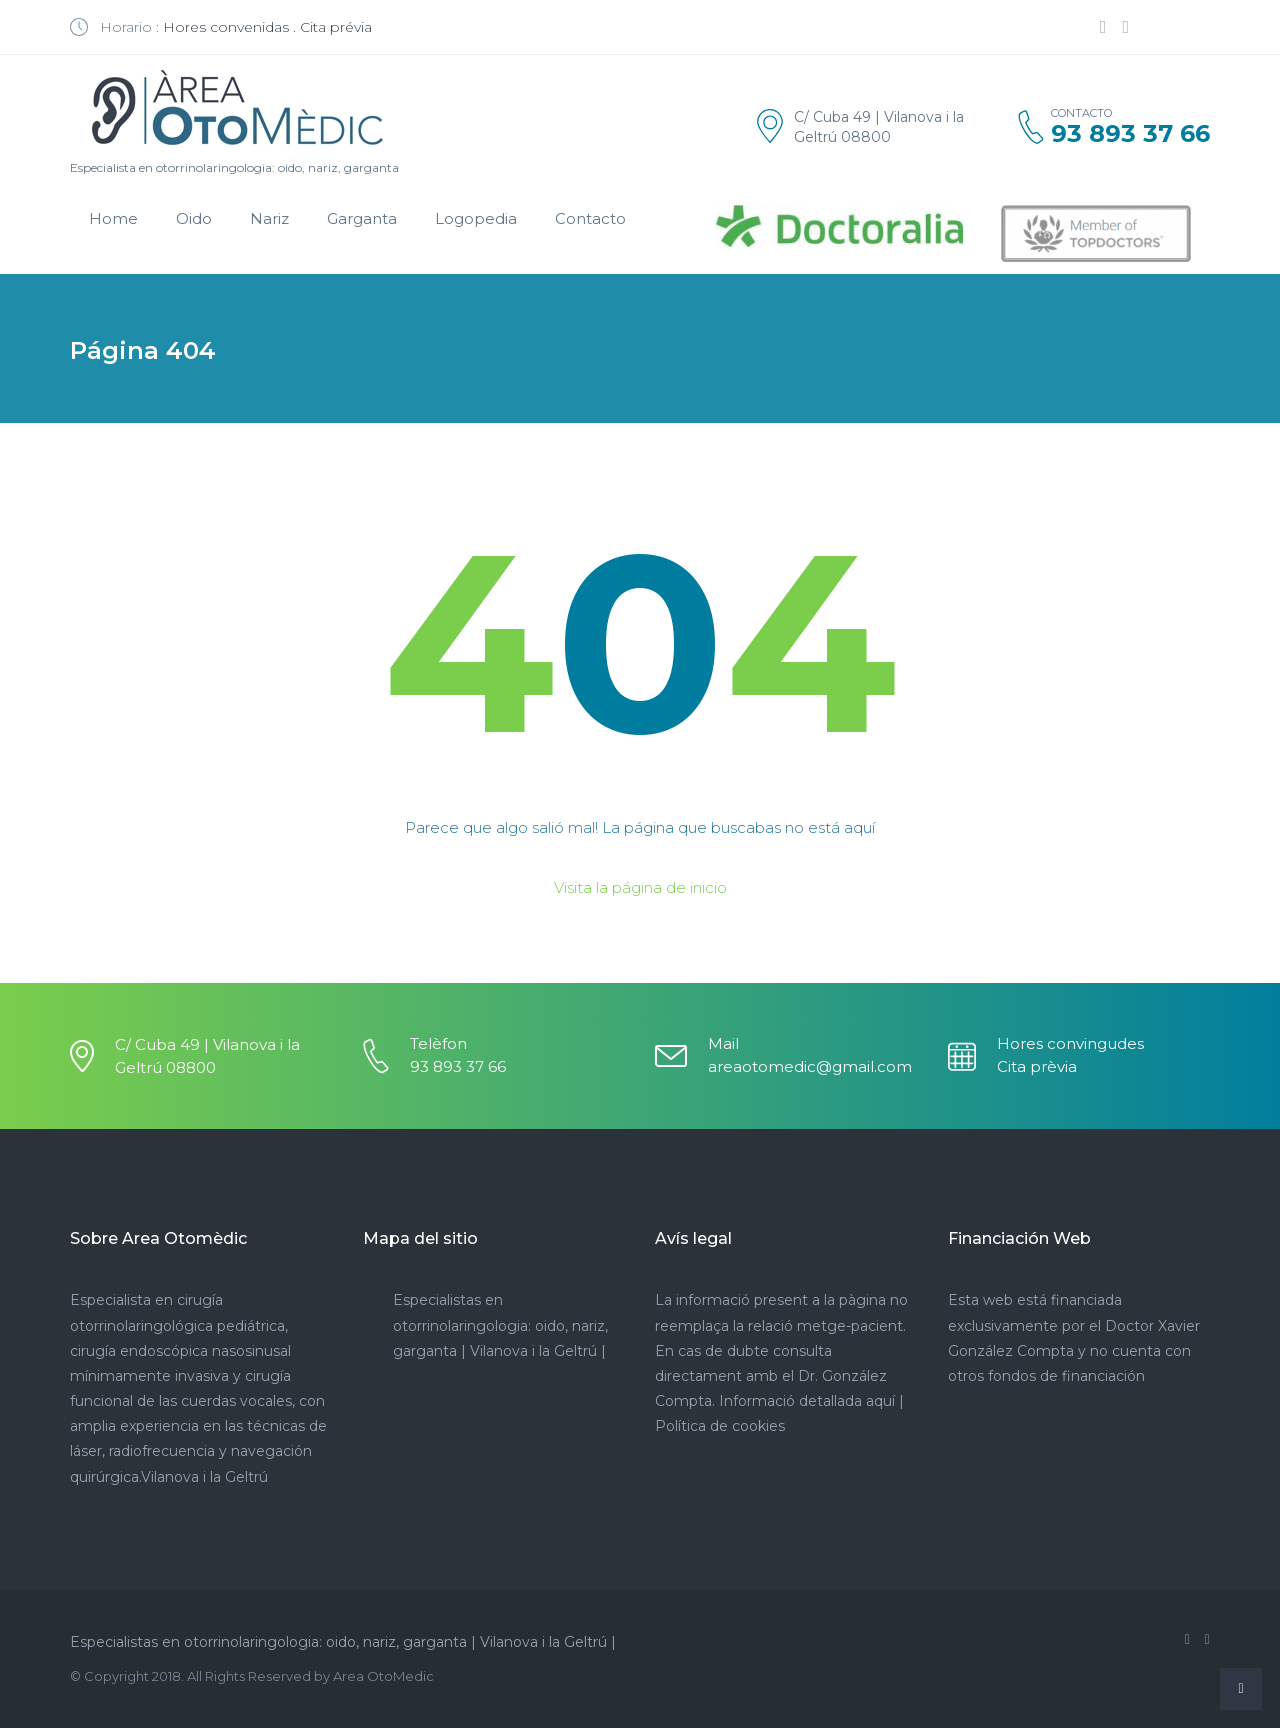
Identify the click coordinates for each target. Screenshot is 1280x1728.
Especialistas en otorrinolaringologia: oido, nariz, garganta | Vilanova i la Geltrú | (500, 1325)
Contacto (590, 218)
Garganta (362, 218)
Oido (194, 218)
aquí (880, 1401)
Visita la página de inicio (640, 887)
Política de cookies (720, 1426)
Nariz (269, 218)
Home (113, 218)
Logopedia (476, 218)
